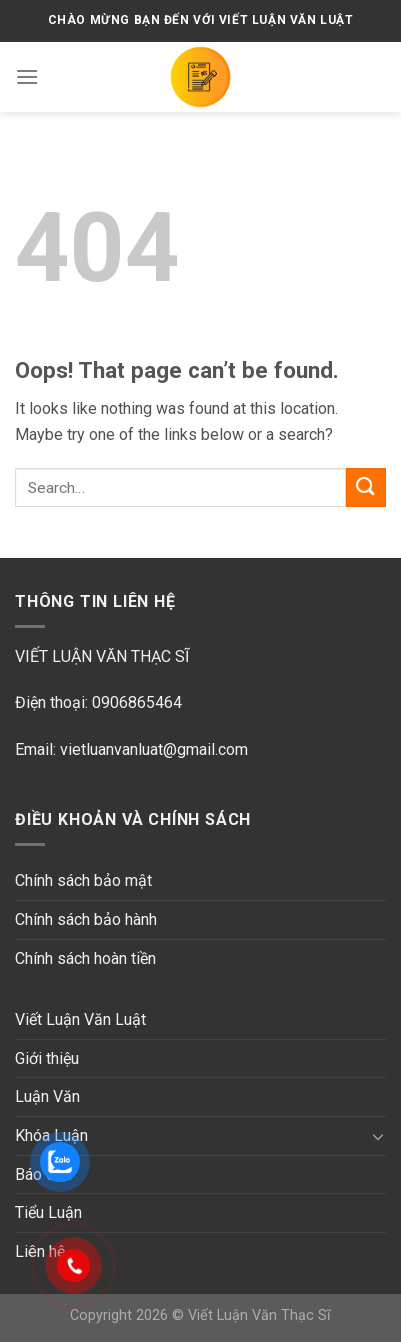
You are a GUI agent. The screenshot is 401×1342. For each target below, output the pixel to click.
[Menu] (27, 76)
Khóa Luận (51, 1135)
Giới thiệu (47, 1058)
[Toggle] (378, 1136)
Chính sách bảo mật (83, 880)
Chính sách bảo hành (86, 919)
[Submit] (366, 487)
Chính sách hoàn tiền (85, 958)
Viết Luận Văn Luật (80, 1019)
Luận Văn (47, 1096)
